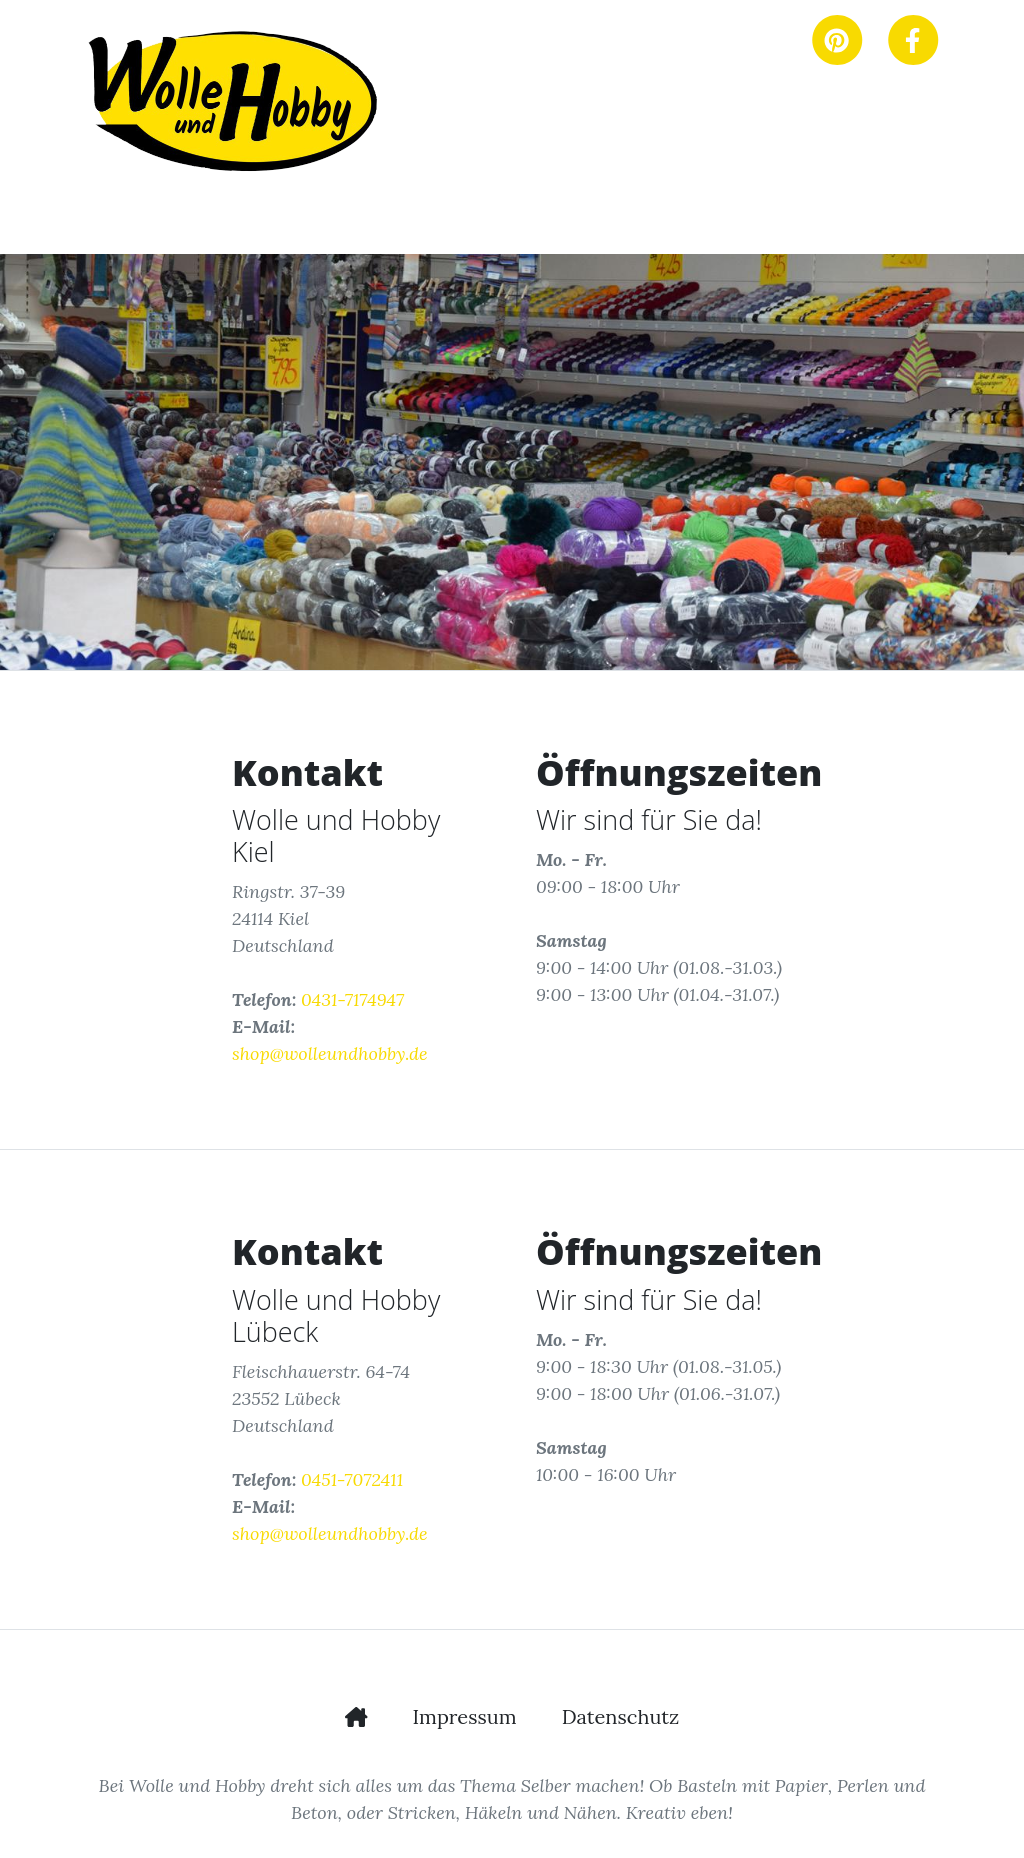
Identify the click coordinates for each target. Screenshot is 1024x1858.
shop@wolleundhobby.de (330, 1053)
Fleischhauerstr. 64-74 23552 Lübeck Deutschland (321, 1398)
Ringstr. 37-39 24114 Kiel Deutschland (288, 918)
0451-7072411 (352, 1479)
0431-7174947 (352, 999)
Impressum (464, 1716)
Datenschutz (620, 1716)
